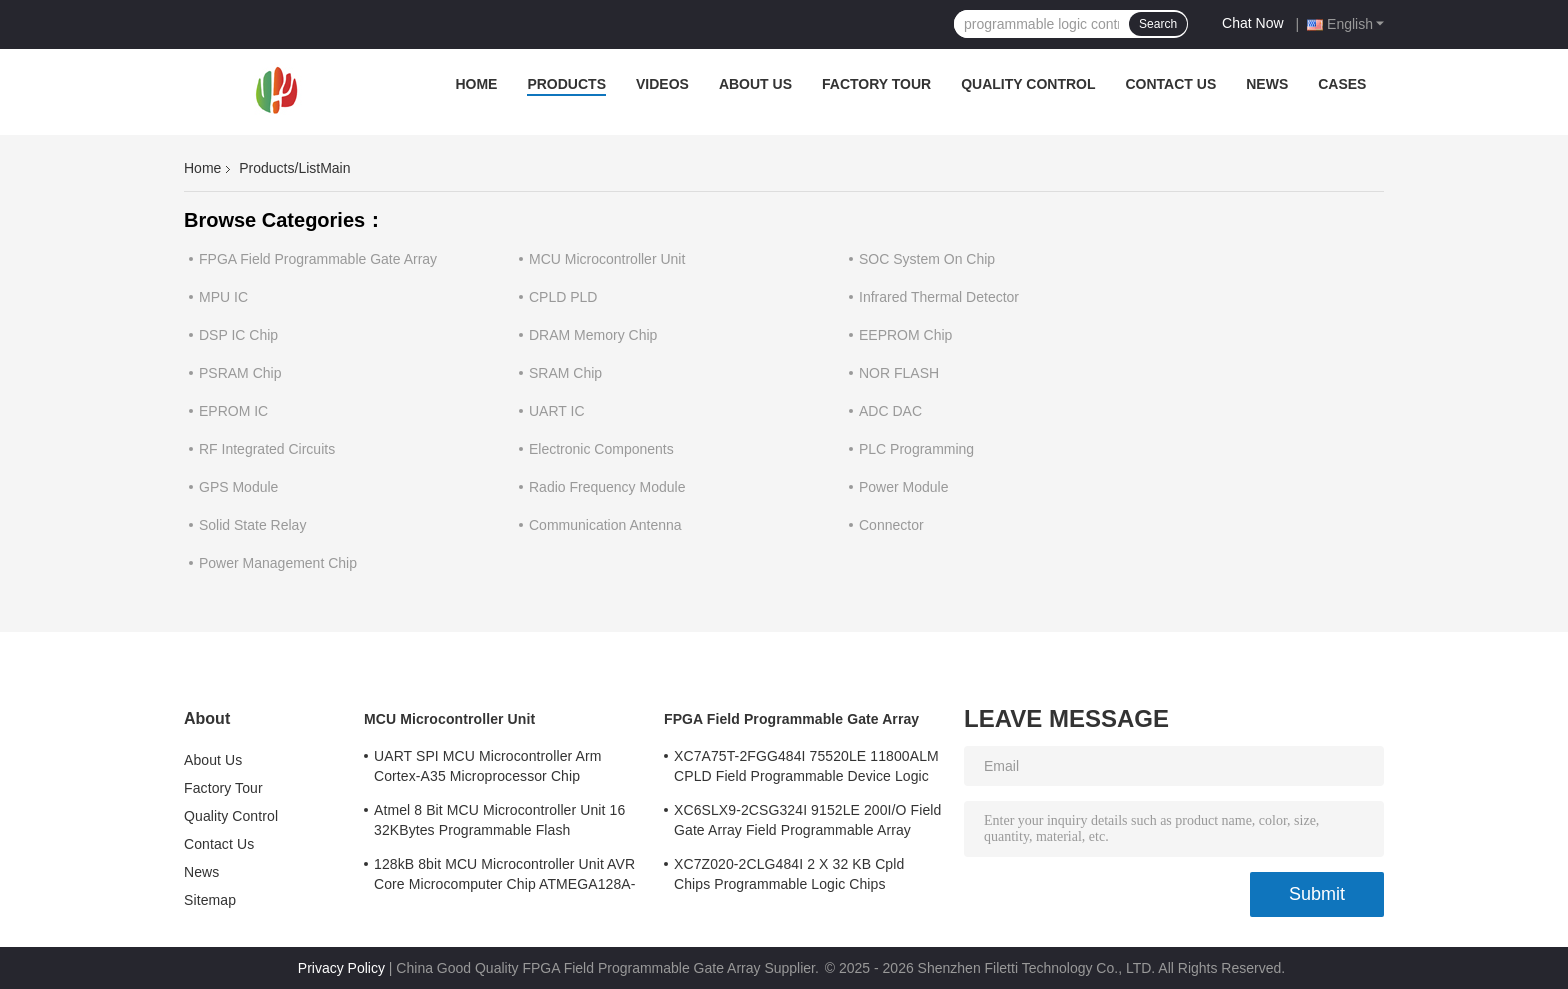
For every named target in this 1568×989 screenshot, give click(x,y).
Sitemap (210, 900)
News (1267, 84)
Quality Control (1028, 84)
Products (566, 84)
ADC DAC (890, 411)
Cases (1342, 84)
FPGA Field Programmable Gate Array (318, 259)
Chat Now (1252, 23)
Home (476, 84)
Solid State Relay (252, 525)
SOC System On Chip (927, 259)
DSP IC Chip (238, 335)
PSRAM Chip (240, 373)
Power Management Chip (278, 563)
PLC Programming (916, 449)
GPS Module (238, 487)
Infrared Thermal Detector (939, 297)
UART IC (557, 411)
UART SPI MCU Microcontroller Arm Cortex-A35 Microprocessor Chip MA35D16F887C (488, 769)
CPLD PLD (563, 297)
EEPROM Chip (905, 335)
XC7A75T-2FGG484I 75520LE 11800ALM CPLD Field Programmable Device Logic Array (806, 769)
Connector (891, 525)
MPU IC (223, 297)
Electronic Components (601, 449)
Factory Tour (876, 84)
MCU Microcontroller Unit (607, 259)
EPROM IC (233, 411)
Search (1158, 24)
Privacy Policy (341, 968)
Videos (662, 84)
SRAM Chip (565, 373)
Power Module (904, 487)
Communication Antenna (605, 525)
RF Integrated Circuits (267, 449)
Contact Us (1170, 84)
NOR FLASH (899, 373)
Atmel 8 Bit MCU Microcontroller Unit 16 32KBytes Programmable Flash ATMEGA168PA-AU (499, 823)
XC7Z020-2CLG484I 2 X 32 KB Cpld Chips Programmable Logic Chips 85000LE (789, 877)
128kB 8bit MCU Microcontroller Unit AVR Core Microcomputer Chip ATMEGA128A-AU (505, 877)
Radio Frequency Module (607, 487)
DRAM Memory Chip (593, 335)
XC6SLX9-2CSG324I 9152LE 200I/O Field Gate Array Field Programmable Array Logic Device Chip (807, 823)
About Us (755, 84)
